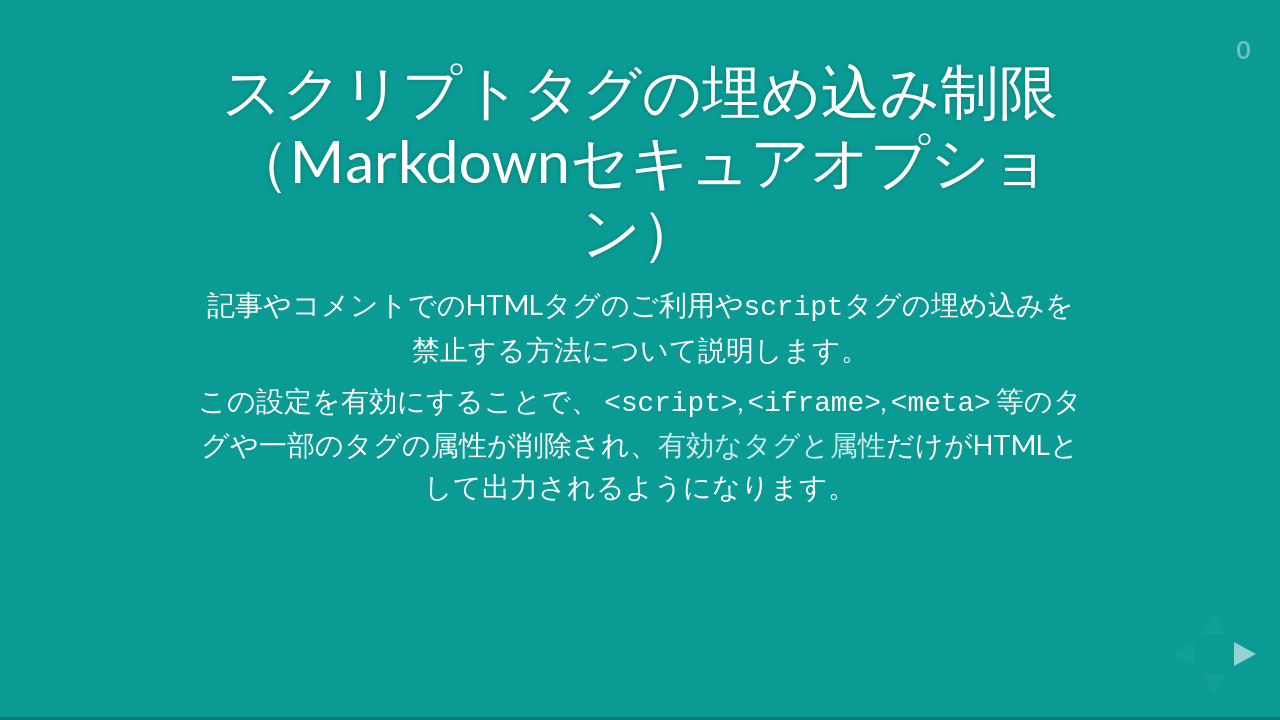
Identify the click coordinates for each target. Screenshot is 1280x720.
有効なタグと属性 (772, 438)
